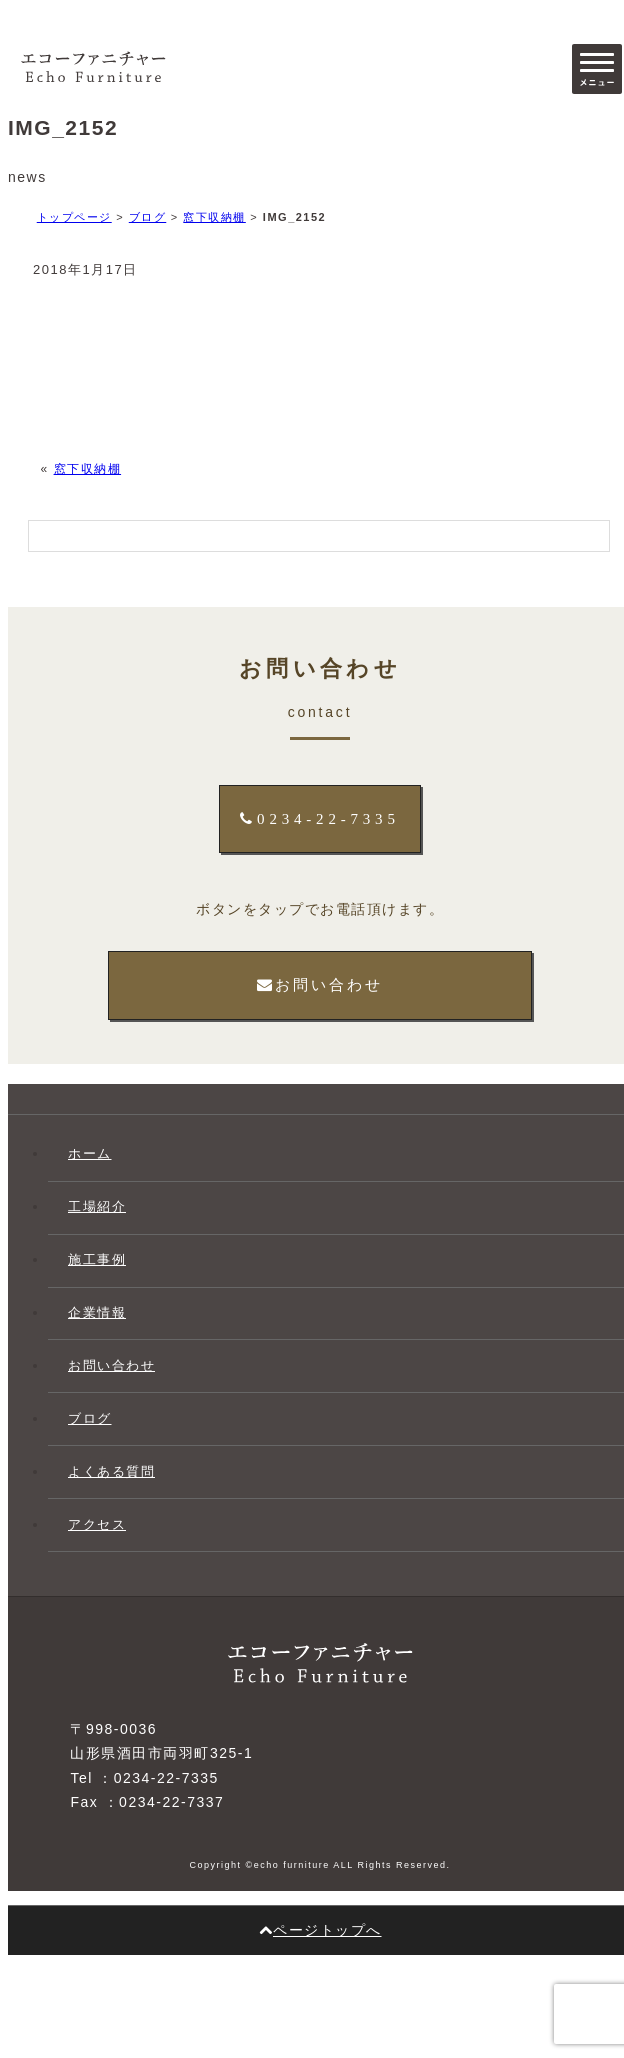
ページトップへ (320, 1930)
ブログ (148, 217)
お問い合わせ (320, 984)
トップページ (74, 217)
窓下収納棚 (214, 217)
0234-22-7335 (319, 819)
